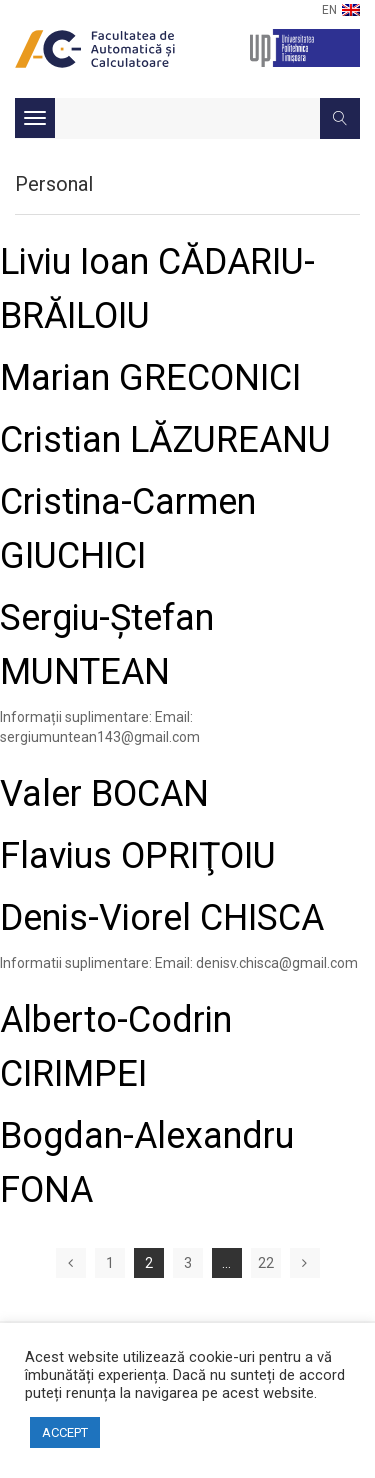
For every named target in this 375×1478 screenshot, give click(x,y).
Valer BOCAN (104, 794)
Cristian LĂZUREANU (165, 440)
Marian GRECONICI (150, 378)
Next (305, 1263)
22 (266, 1263)
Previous (71, 1263)
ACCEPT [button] (65, 1432)
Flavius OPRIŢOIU (138, 856)
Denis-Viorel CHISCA (162, 918)
